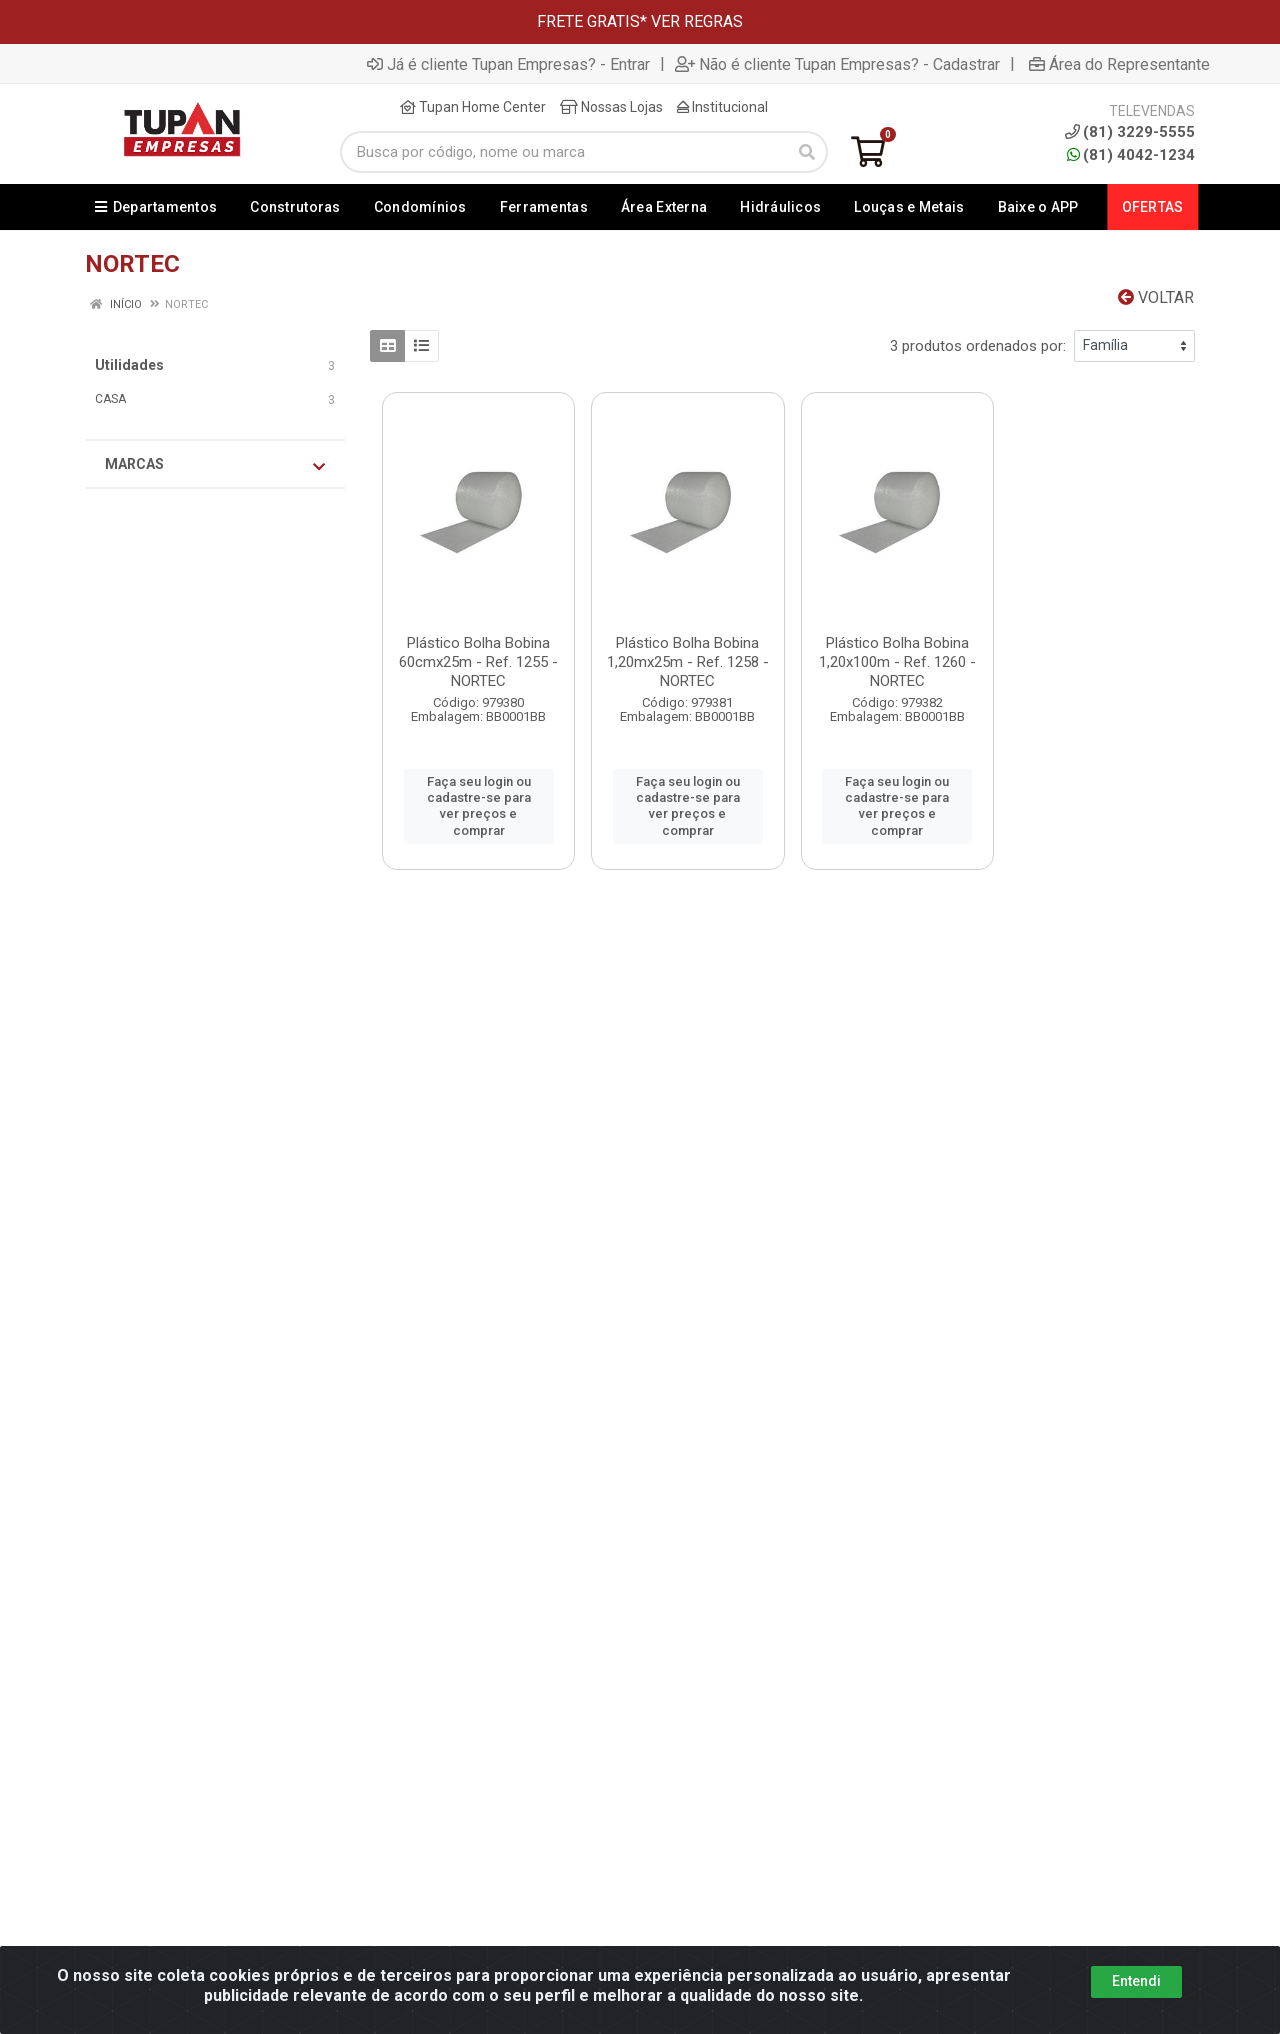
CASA (110, 399)
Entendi (1136, 1981)
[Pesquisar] (807, 152)
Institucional (722, 107)
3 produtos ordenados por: (978, 346)
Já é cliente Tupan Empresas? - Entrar (508, 64)
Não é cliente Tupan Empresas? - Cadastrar (837, 64)
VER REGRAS (697, 21)
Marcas (215, 465)
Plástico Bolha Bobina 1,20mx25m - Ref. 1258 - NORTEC (688, 662)
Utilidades (129, 365)
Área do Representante (1119, 64)
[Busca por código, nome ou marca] (563, 152)
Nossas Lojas (611, 107)
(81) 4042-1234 (1131, 155)
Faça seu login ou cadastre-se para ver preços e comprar (479, 806)
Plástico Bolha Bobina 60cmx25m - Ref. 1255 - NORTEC (478, 662)
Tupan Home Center (473, 107)
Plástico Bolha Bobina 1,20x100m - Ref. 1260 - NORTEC (897, 662)
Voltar (1156, 297)
